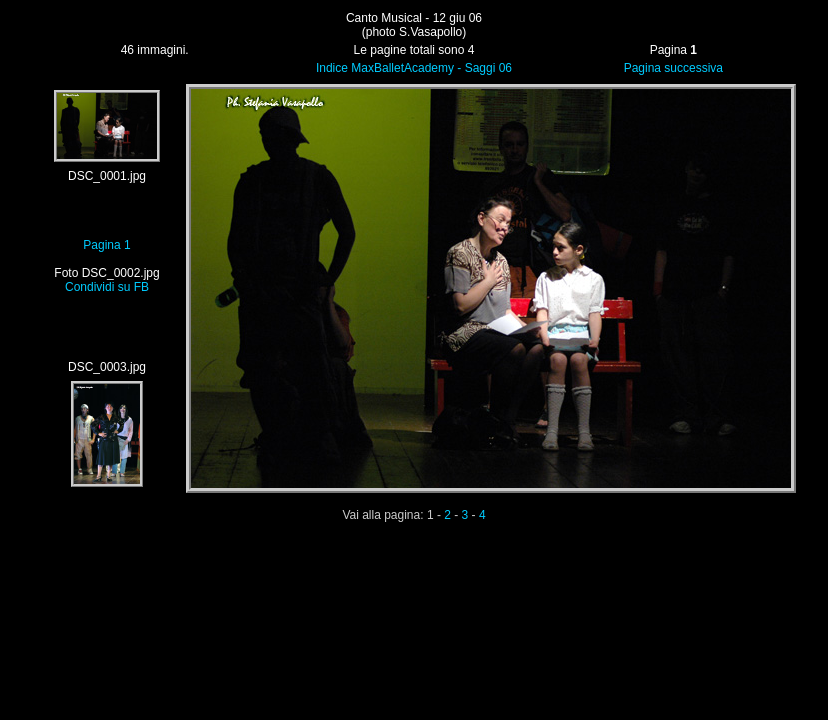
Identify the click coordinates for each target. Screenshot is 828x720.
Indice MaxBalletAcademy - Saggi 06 (414, 68)
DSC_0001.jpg (107, 176)
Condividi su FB (107, 287)
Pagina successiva (673, 68)
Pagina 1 (106, 245)
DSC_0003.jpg (107, 367)
